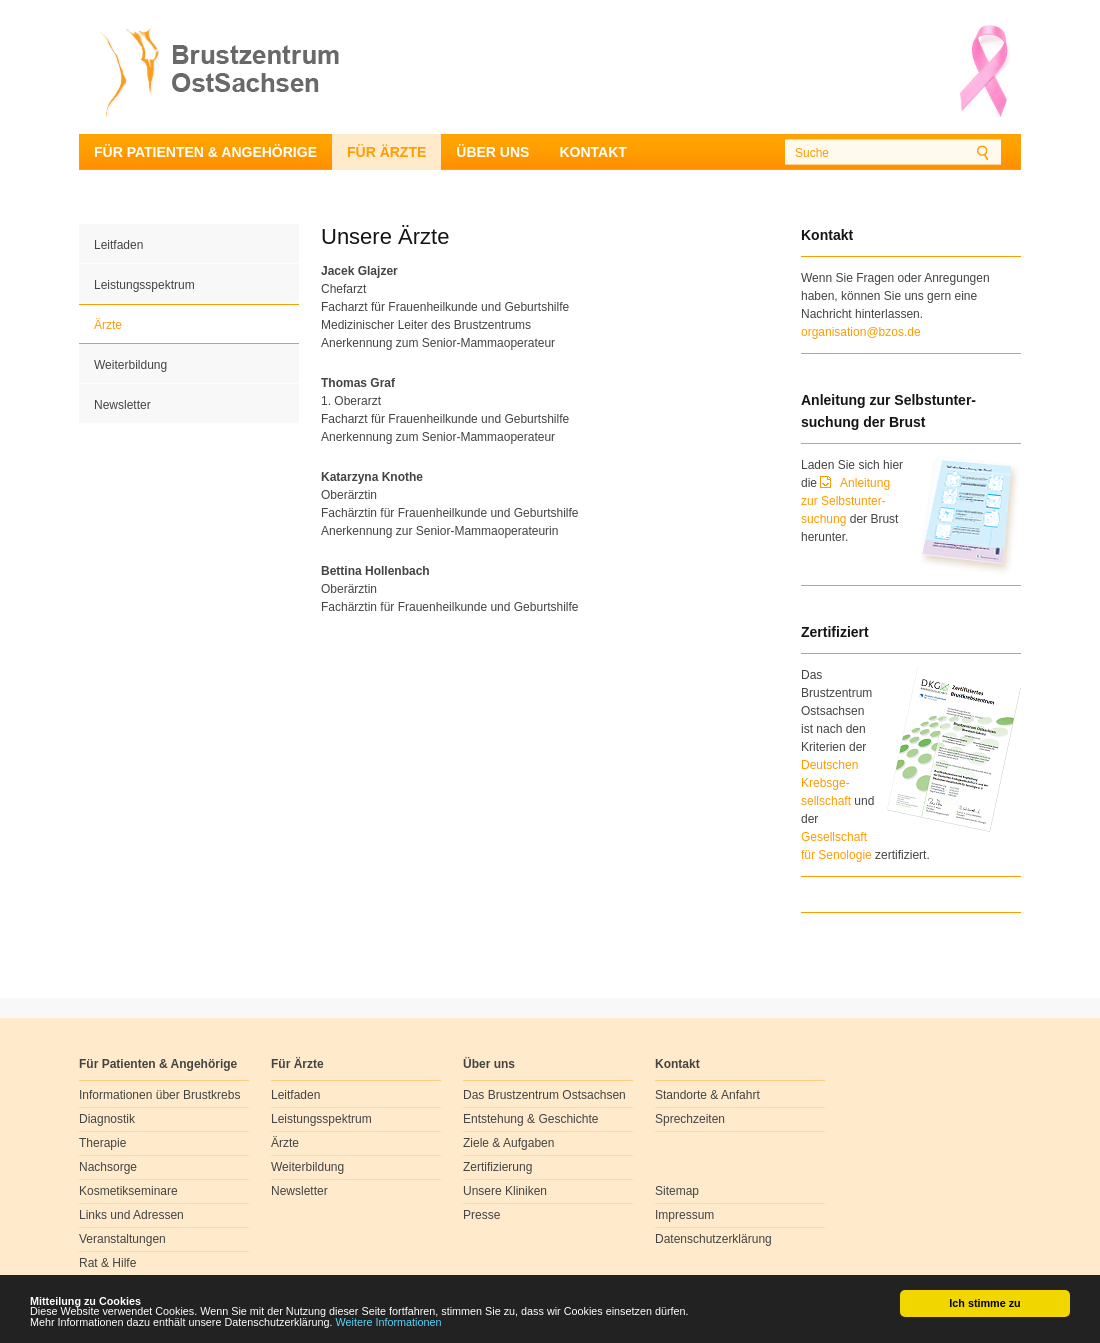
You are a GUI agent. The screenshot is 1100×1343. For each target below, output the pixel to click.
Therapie (102, 1143)
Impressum (684, 1215)
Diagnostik (107, 1119)
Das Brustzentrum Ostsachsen (544, 1095)
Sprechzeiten (690, 1119)
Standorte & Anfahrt (707, 1095)
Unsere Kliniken (505, 1191)
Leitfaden (118, 245)
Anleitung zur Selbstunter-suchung (845, 501)
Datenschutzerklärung (713, 1239)
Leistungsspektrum (144, 285)
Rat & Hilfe (107, 1263)
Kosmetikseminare (128, 1191)
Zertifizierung (497, 1167)
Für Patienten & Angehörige (205, 152)
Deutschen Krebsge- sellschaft (829, 783)
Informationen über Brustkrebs (159, 1095)
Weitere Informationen (389, 1323)
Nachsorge (108, 1167)
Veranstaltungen (122, 1239)
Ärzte (108, 325)
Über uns (492, 152)
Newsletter (122, 405)
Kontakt (592, 152)
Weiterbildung (130, 365)
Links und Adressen (131, 1215)
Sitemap (677, 1191)
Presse (481, 1215)
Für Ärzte (386, 152)
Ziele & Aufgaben (508, 1143)
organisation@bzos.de (861, 332)
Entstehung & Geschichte (530, 1119)
